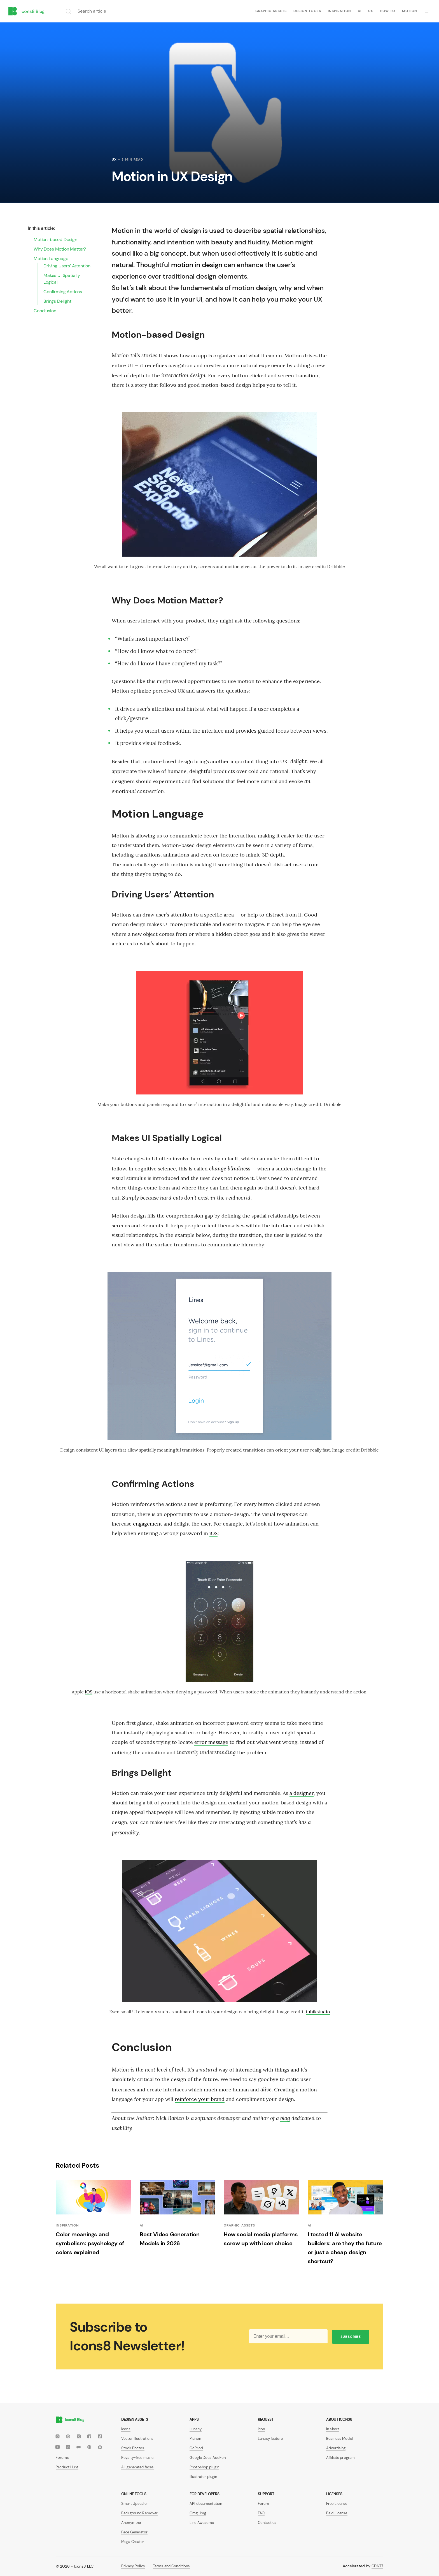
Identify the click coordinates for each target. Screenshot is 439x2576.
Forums (62, 2457)
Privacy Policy (133, 2566)
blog (285, 2117)
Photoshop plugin (204, 2467)
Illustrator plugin (203, 2476)
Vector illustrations (137, 2438)
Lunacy (196, 2429)
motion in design (196, 264)
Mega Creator (132, 2541)
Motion (409, 11)
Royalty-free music (137, 2457)
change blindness (229, 1168)
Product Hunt (67, 2467)
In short (332, 2429)
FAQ (261, 2513)
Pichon (195, 2438)
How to (387, 11)
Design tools (307, 11)
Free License (336, 2503)
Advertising (335, 2448)
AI (359, 11)
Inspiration (339, 11)
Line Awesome (202, 2522)
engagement (147, 1523)
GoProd (196, 2448)
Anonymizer (131, 2522)
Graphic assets (271, 11)
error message (211, 1742)
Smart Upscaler (134, 2503)
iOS (213, 1533)
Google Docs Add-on (208, 2457)
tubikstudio (318, 2011)
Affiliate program (340, 2457)
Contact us (267, 2522)
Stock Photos (132, 2448)
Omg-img (198, 2513)
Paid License (336, 2513)
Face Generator (134, 2532)
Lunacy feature (270, 2438)
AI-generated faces (137, 2467)
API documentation (206, 2503)
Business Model (339, 2438)
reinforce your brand (200, 2099)
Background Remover (139, 2513)
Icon (261, 2429)
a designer (301, 1793)
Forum (263, 2503)
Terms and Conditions (171, 2566)
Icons (125, 2429)
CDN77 (377, 2566)
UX (370, 11)
